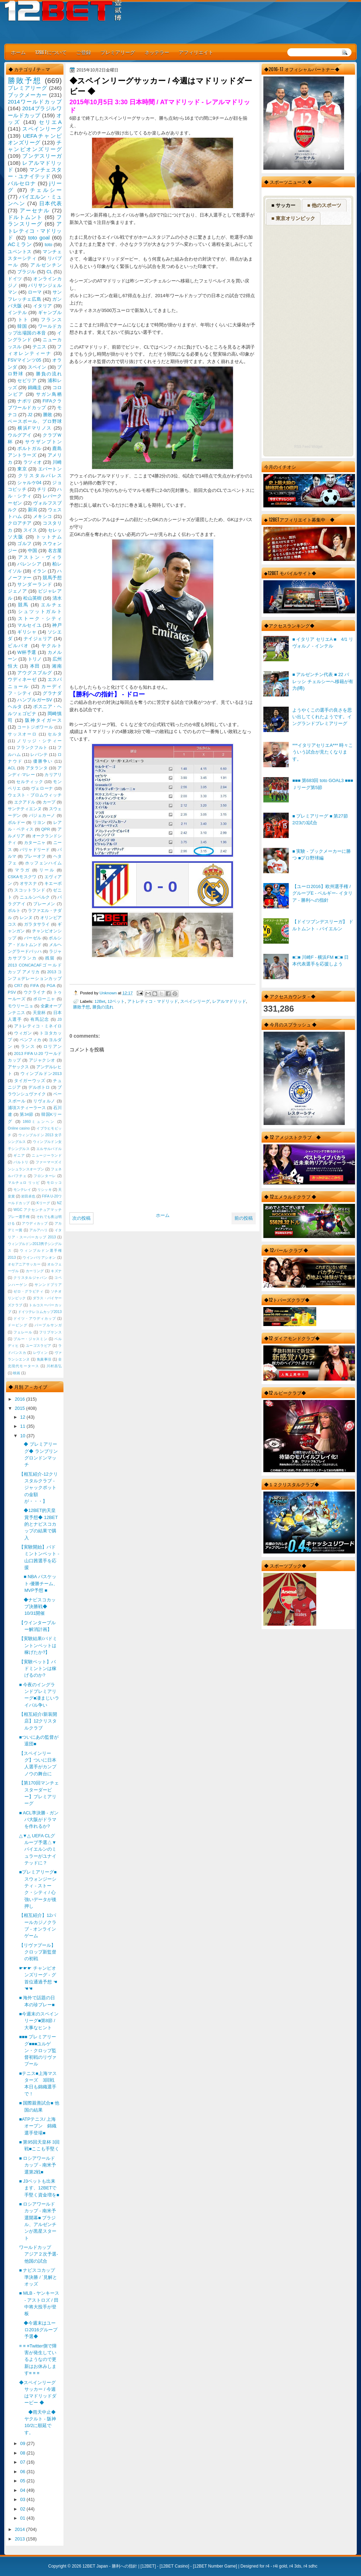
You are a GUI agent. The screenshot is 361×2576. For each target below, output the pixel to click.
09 (23, 2443)
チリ (41, 489)
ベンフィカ (31, 1040)
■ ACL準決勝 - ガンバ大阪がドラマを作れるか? (39, 1819)
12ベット (116, 1001)
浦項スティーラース (27, 1108)
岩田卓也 (28, 1196)
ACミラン (20, 244)
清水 (57, 598)
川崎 (57, 462)
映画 (16, 1373)
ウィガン (23, 1033)
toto (48, 244)
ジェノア (17, 591)
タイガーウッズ (29, 1080)
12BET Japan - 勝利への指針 (109, 2566)
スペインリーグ (195, 1001)
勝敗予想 (81, 1007)
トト (23, 319)
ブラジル (26, 271)
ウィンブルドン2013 (41, 1073)
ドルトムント (25, 217)
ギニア (19, 1155)
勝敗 (47, 414)
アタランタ (37, 768)
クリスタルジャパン (30, 1278)
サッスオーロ (22, 734)
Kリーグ (43, 1203)
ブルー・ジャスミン (30, 1339)
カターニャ (35, 842)
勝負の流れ (103, 1007)
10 (23, 1435)
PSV (12, 992)
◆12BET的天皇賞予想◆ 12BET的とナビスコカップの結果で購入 (38, 1524)
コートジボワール (35, 727)
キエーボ (53, 883)
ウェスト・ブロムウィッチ (35, 795)
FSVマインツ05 (24, 360)
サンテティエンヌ (25, 809)
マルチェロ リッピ (23, 1182)
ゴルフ (24, 543)
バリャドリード (35, 850)
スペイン (37, 367)
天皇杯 (39, 1013)
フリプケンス (50, 1332)
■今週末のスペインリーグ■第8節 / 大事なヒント (39, 2020)
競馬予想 (52, 577)
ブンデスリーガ (42, 156)
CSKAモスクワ (22, 877)
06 (23, 2471)
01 (23, 2518)
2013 (20, 2538)
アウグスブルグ (34, 672)
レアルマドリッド (229, 1001)
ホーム (18, 52)
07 (23, 2462)
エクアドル (25, 802)
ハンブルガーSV (34, 699)
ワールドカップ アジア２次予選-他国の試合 (38, 2254)
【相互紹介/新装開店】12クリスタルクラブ (38, 1721)
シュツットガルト (40, 611)
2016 (20, 1399)
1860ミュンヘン (39, 1122)
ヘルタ (15, 706)
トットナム (49, 536)
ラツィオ (32, 462)
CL (49, 271)
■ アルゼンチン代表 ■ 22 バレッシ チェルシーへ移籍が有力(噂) (322, 681)
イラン (39, 571)
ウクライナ (34, 992)
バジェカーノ (42, 815)
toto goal (39, 237)
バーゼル (32, 938)
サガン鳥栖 (49, 394)
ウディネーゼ (22, 679)
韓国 (22, 326)
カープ (49, 802)
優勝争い (43, 761)
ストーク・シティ (40, 618)
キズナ (56, 1271)
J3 (59, 1019)
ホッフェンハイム (43, 863)
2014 (20, 2529)
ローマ (35, 292)
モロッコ (54, 1182)
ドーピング (17, 1325)
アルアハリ (38, 1230)
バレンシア (29, 564)
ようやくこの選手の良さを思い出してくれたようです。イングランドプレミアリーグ (322, 716)
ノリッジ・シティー (39, 741)
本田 (35, 666)
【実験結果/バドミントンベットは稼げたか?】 (38, 1645)
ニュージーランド (47, 1155)
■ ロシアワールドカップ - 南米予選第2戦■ (37, 2165)
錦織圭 (35, 387)
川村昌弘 (54, 1366)
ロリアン (52, 1046)
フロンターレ (44, 1176)
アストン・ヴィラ (40, 557)
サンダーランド (34, 584)
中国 (32, 550)
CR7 (18, 985)
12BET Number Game (215, 2566)
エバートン (50, 468)
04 (23, 2490)
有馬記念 (39, 1019)
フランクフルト (31, 747)
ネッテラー (157, 52)
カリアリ (53, 775)
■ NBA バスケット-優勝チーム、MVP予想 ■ (38, 1583)
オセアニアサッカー (24, 1264)
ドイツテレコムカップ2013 (40, 1312)
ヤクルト (51, 645)
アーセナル (35, 210)
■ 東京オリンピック (293, 218)
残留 (50, 958)
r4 (267, 2566)
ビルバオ (18, 645)
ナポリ (24, 401)
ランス (28, 1046)
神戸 (57, 625)
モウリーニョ (20, 1006)
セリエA (50, 122)
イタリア (42, 305)
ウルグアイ (20, 435)
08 (23, 2453)
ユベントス (20, 251)
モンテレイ (22, 1190)
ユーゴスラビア (38, 1346)
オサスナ (28, 883)
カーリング (35, 1271)
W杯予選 (26, 652)
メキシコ (42, 516)
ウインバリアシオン (39, 1257)
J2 (29, 414)
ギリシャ (26, 631)
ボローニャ (44, 999)
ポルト (14, 910)
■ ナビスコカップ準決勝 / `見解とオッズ (38, 2277)
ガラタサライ (37, 924)
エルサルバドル (49, 1149)
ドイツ (15, 278)
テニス (39, 346)
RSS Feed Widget (308, 447)
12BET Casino (174, 2566)
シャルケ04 (29, 482)
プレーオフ (35, 856)
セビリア (26, 380)
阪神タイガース (43, 720)
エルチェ (51, 604)
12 (23, 1417)
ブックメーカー (27, 95)
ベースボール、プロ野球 (35, 421)
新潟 (32, 509)
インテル (17, 312)
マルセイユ (29, 625)
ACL (12, 768)
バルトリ (21, 1162)
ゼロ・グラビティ (28, 1291)
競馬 (23, 604)
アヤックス (18, 1067)
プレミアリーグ (117, 52)
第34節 (26, 1114)
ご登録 (83, 52)
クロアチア (20, 523)
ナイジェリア (38, 638)
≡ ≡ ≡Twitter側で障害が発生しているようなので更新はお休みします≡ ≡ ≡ (38, 2359)
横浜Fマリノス (35, 428)
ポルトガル (29, 448)
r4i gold (280, 2566)
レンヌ (26, 917)
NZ (59, 1203)
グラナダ (52, 693)
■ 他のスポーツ (324, 205)
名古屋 (55, 550)
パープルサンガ (48, 1325)
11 (23, 1426)
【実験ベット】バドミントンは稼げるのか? (37, 1668)
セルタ (55, 734)
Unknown (108, 992)
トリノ (35, 659)
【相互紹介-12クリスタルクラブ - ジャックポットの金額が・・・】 (38, 1487)
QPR (45, 829)
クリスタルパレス (40, 475)
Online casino (19, 1128)
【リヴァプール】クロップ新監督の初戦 (37, 1952)
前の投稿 (243, 1218)
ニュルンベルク (35, 897)
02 (23, 2509)
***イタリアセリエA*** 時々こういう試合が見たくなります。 (322, 752)
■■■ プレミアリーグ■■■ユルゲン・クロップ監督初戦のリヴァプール (37, 2050)
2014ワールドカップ (35, 102)
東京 (22, 468)
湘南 (57, 666)
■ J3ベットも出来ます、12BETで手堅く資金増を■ (39, 2187)
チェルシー (46, 190)
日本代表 (50, 203)
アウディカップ (35, 1223)
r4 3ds (295, 2566)
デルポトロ (39, 1087)
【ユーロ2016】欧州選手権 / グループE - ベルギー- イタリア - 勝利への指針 (322, 893)
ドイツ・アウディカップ (34, 1318)
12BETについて (51, 52)
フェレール (22, 1332)
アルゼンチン (46, 265)
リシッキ (44, 1190)
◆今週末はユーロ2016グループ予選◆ (38, 2329)
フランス (51, 319)
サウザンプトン (43, 441)
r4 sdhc (310, 2566)
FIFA (34, 985)
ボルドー (16, 822)
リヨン (39, 822)
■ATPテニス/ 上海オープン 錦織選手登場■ (37, 2126)
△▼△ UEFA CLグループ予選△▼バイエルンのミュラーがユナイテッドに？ (37, 1849)
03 (23, 2499)
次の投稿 (81, 1218)
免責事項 (44, 1359)
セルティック (29, 782)
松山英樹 (32, 598)
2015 (20, 1408)
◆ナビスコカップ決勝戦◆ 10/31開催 (37, 1606)
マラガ (22, 870)
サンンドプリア (48, 1285)
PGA (51, 985)
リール (47, 870)
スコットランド (29, 890)
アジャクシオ (42, 1060)
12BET (148, 2566)
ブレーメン (44, 904)
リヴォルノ (44, 1101)
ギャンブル (50, 312)
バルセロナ (22, 183)
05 (23, 2480)
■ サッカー (283, 205)
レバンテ (39, 754)
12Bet (99, 1001)
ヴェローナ (42, 788)
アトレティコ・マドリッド (152, 1001)
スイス (30, 530)
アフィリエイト (196, 52)
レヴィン (40, 1353)
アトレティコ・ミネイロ (38, 1026)
